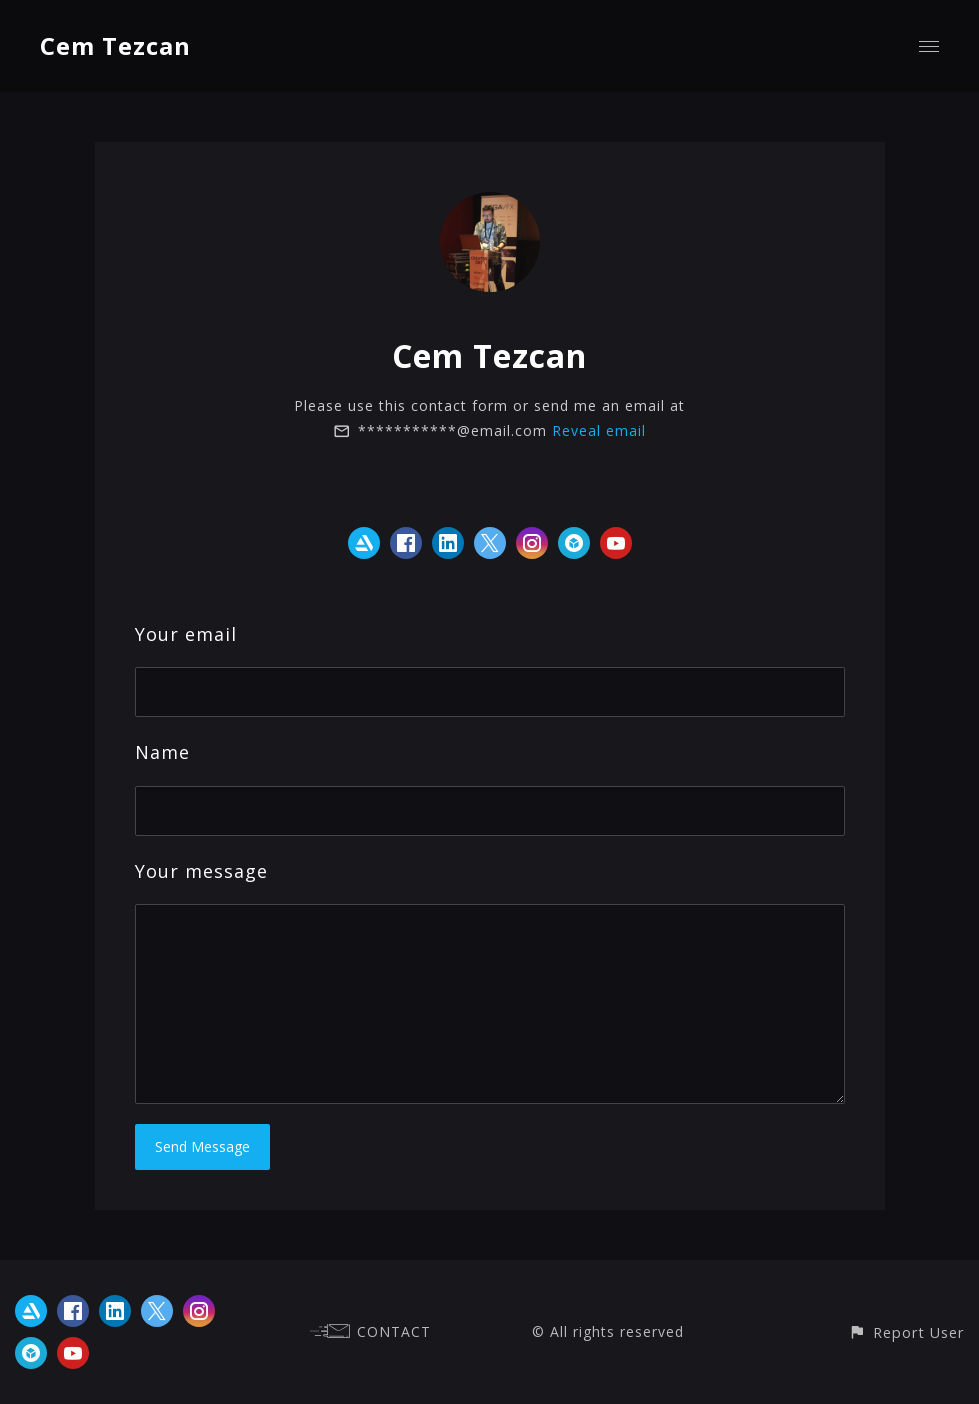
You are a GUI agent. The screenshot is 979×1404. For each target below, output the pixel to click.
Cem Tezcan (115, 45)
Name (162, 752)
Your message (201, 871)
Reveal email (599, 430)
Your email (186, 634)
